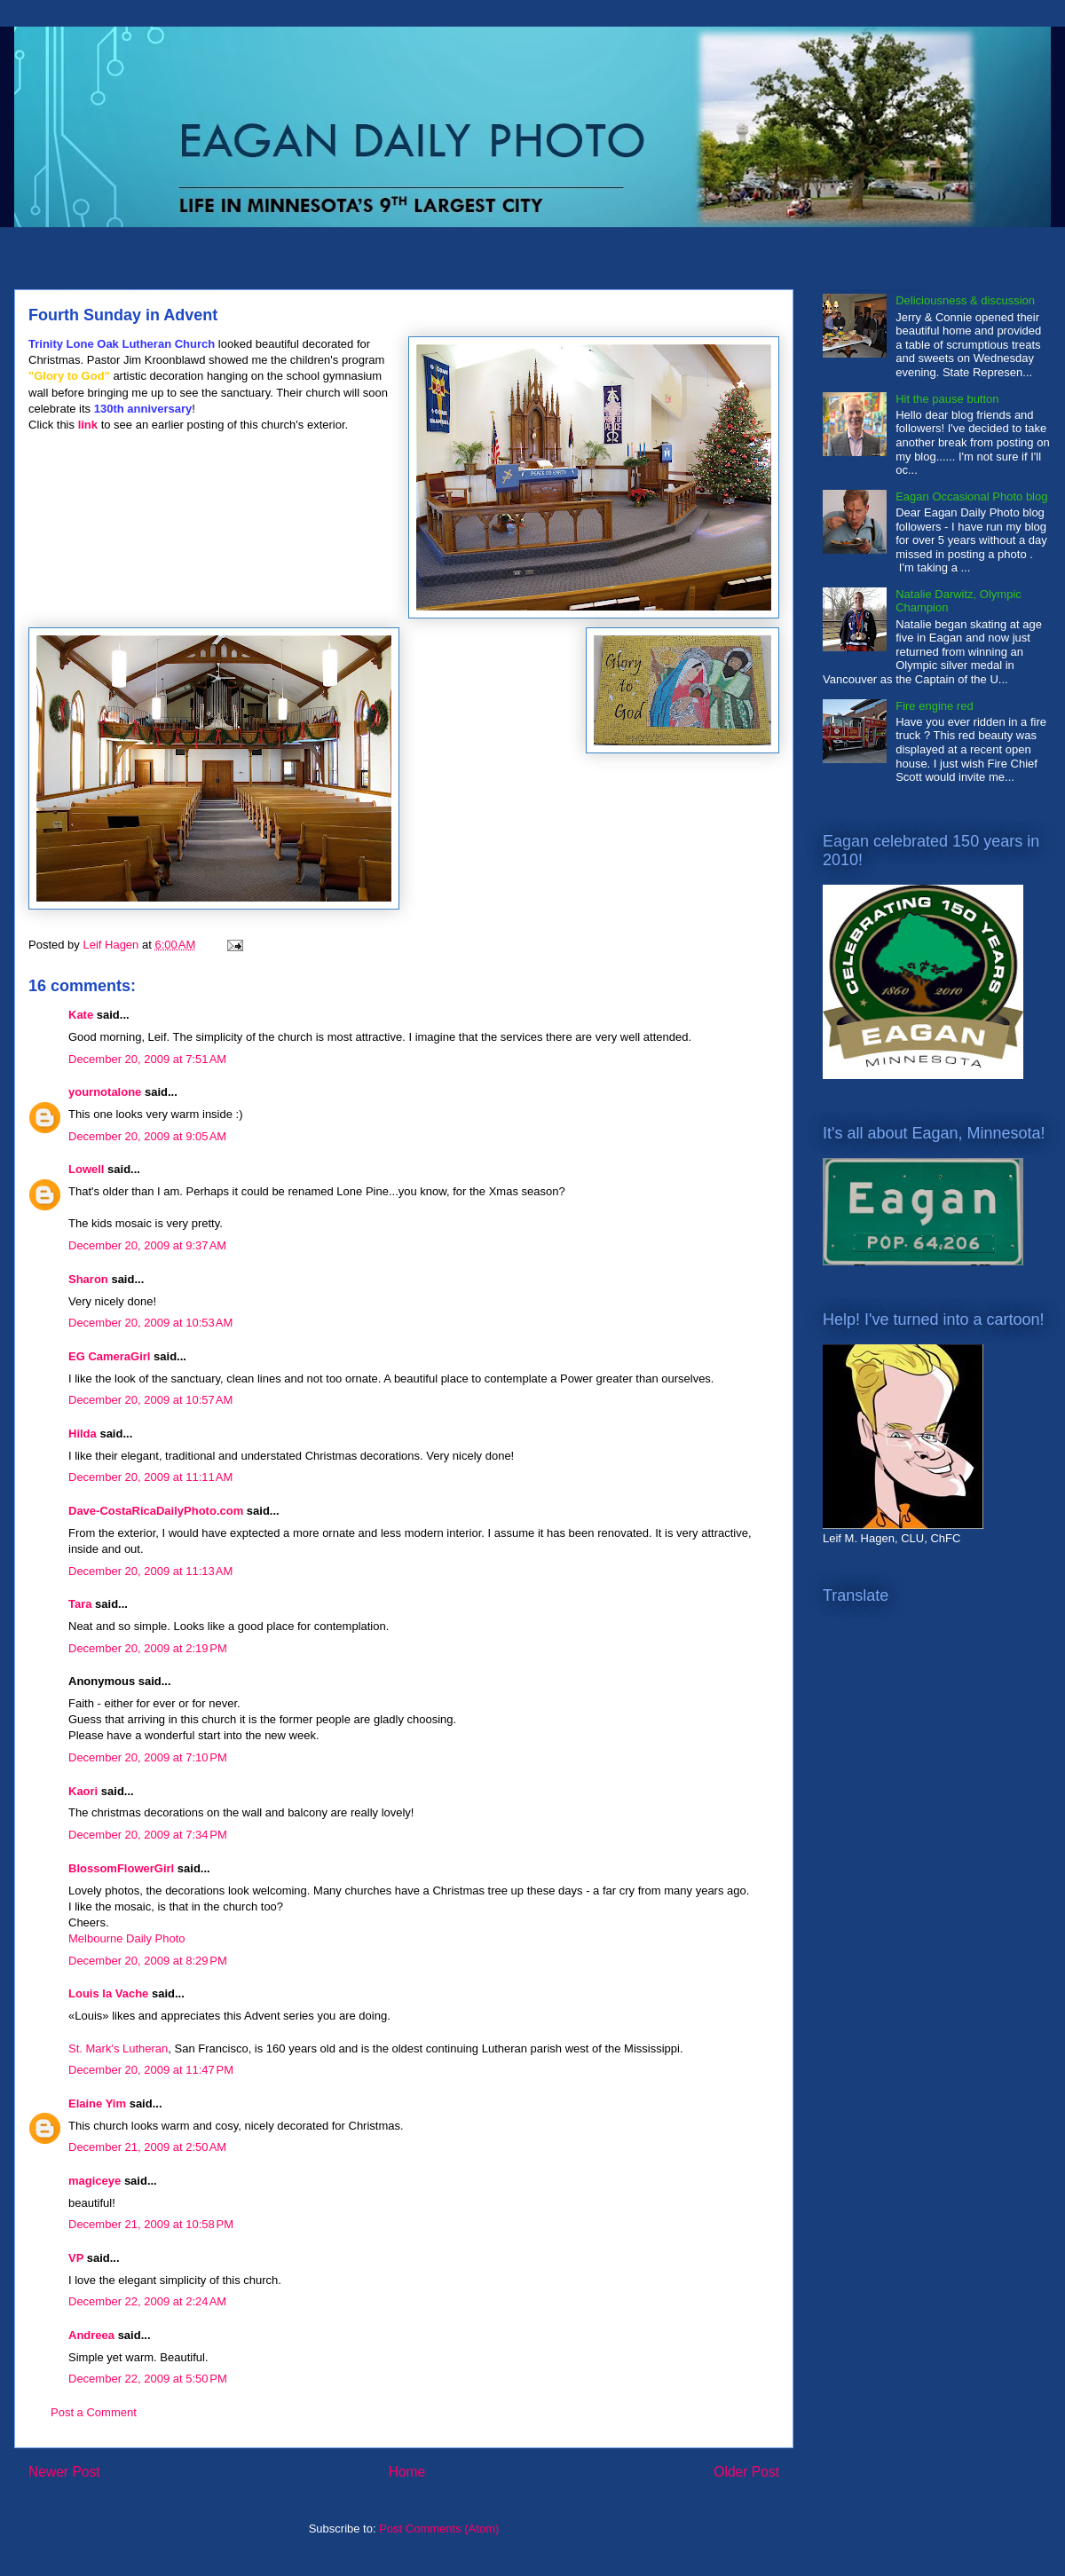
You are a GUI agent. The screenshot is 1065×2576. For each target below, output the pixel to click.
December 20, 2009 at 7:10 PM (147, 1757)
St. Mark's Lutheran (118, 2048)
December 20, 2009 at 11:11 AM (150, 1477)
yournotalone (104, 1092)
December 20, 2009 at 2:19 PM (147, 1648)
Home (407, 2471)
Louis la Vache (108, 1993)
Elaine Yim (97, 2103)
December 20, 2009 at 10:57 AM (150, 1399)
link (88, 424)
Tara (80, 1604)
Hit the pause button (946, 399)
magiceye (94, 2180)
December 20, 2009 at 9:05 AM (147, 1136)
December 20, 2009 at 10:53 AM (150, 1322)
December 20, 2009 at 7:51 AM (147, 1059)
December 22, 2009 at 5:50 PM (147, 2378)
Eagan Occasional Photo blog (971, 496)
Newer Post (64, 2471)
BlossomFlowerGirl (121, 1868)
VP (75, 2258)
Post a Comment (94, 2412)
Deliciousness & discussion (965, 300)
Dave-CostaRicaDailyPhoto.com (155, 1510)
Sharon (88, 1279)
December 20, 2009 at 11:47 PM (150, 2069)
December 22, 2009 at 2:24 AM (147, 2301)
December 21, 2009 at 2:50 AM (147, 2147)
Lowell (86, 1169)
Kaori (83, 1791)
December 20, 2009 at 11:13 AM (150, 1571)
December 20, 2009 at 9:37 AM (147, 1245)
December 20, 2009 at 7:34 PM (147, 1834)
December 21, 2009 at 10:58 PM (150, 2224)
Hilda (82, 1433)
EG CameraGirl (109, 1356)
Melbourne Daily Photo (126, 1938)
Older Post (746, 2471)
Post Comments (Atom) (439, 2528)
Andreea (91, 2335)
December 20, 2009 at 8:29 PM (147, 1960)
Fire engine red (934, 706)
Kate (80, 1014)
